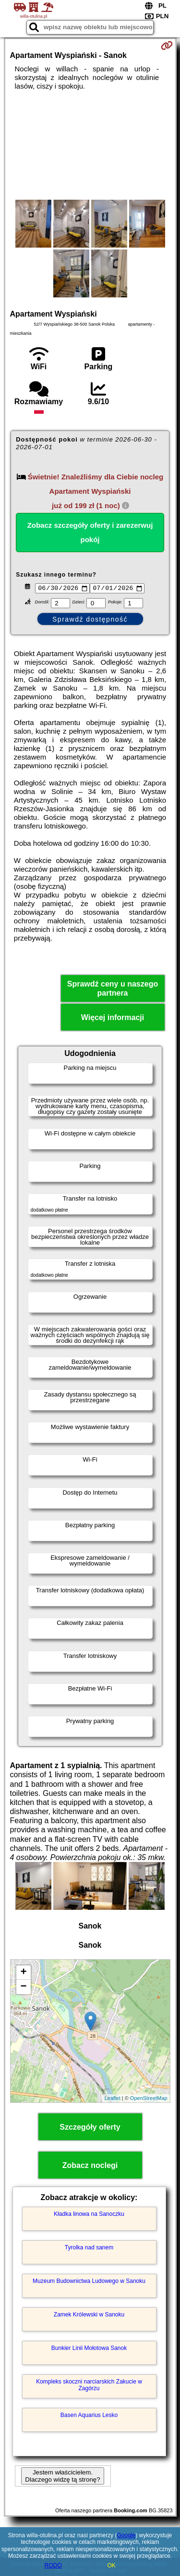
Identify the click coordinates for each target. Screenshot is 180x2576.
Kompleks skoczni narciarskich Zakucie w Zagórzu (89, 2386)
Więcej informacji (112, 1019)
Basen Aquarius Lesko (89, 2416)
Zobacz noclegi (90, 2166)
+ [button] (23, 1973)
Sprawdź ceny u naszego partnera (112, 990)
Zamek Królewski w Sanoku (89, 2316)
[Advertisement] (90, 145)
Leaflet (112, 2099)
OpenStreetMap (149, 2099)
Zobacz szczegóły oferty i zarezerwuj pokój (90, 532)
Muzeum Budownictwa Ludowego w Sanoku (89, 2282)
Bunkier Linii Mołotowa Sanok (89, 2349)
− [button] (23, 1988)
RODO (53, 2565)
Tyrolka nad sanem (89, 2249)
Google (126, 2535)
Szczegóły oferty (90, 2128)
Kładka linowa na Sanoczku (89, 2215)
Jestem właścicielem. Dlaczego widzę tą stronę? (62, 2477)
